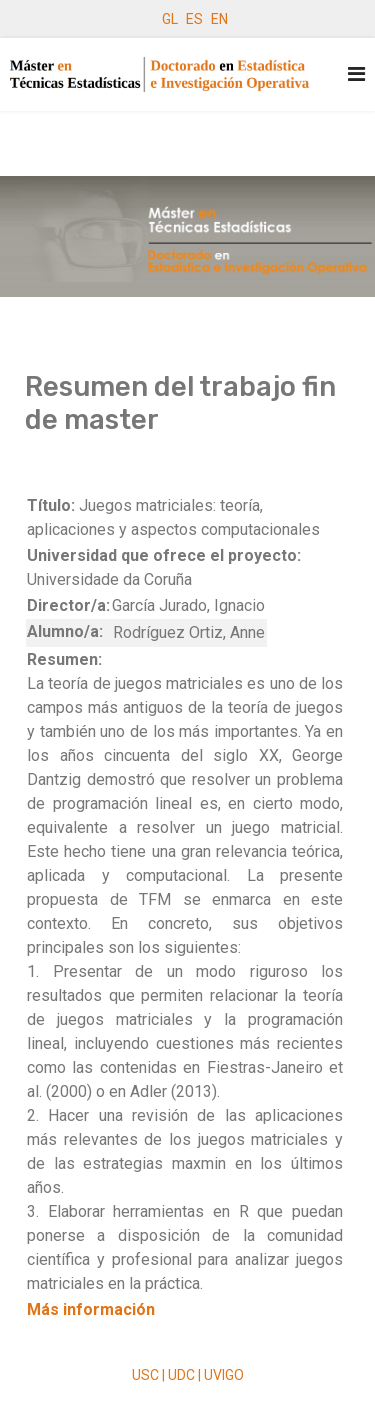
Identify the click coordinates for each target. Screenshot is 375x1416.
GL (170, 19)
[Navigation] (356, 74)
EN (219, 19)
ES (194, 19)
